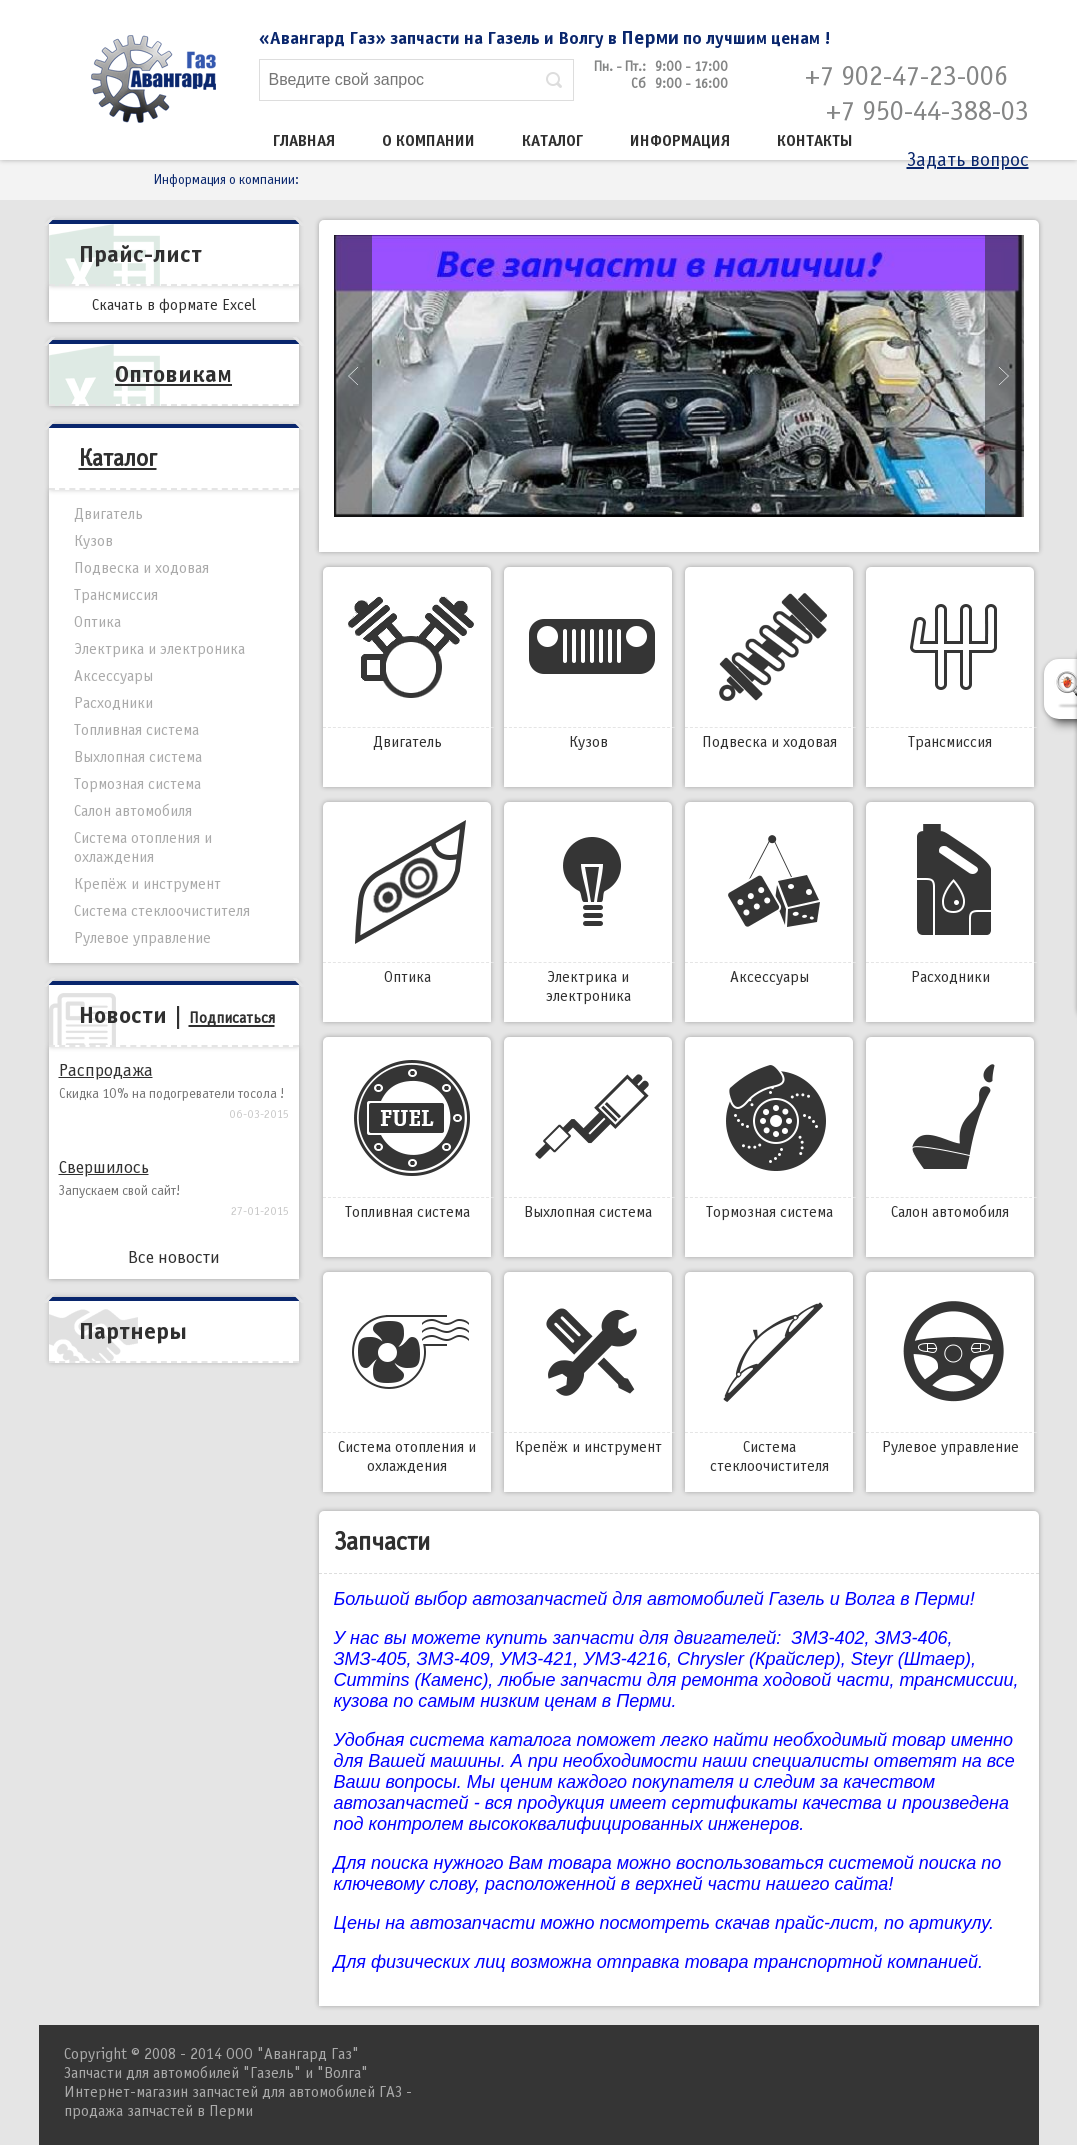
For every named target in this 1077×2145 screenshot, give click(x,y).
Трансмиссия (950, 664)
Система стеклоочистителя (769, 1378)
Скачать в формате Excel (174, 305)
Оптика (407, 899)
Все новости (174, 1257)
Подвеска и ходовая (769, 664)
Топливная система (407, 1134)
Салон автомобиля (950, 1134)
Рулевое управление (950, 1369)
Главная (304, 141)
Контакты (815, 141)
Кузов (588, 664)
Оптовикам (173, 374)
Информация (680, 141)
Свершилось (104, 1167)
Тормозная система (769, 1134)
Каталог (552, 141)
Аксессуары (769, 899)
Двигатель (407, 664)
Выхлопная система (588, 1134)
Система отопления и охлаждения (407, 1378)
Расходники (950, 899)
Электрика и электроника (588, 908)
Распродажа (106, 1070)
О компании (428, 141)
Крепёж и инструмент (588, 1369)
